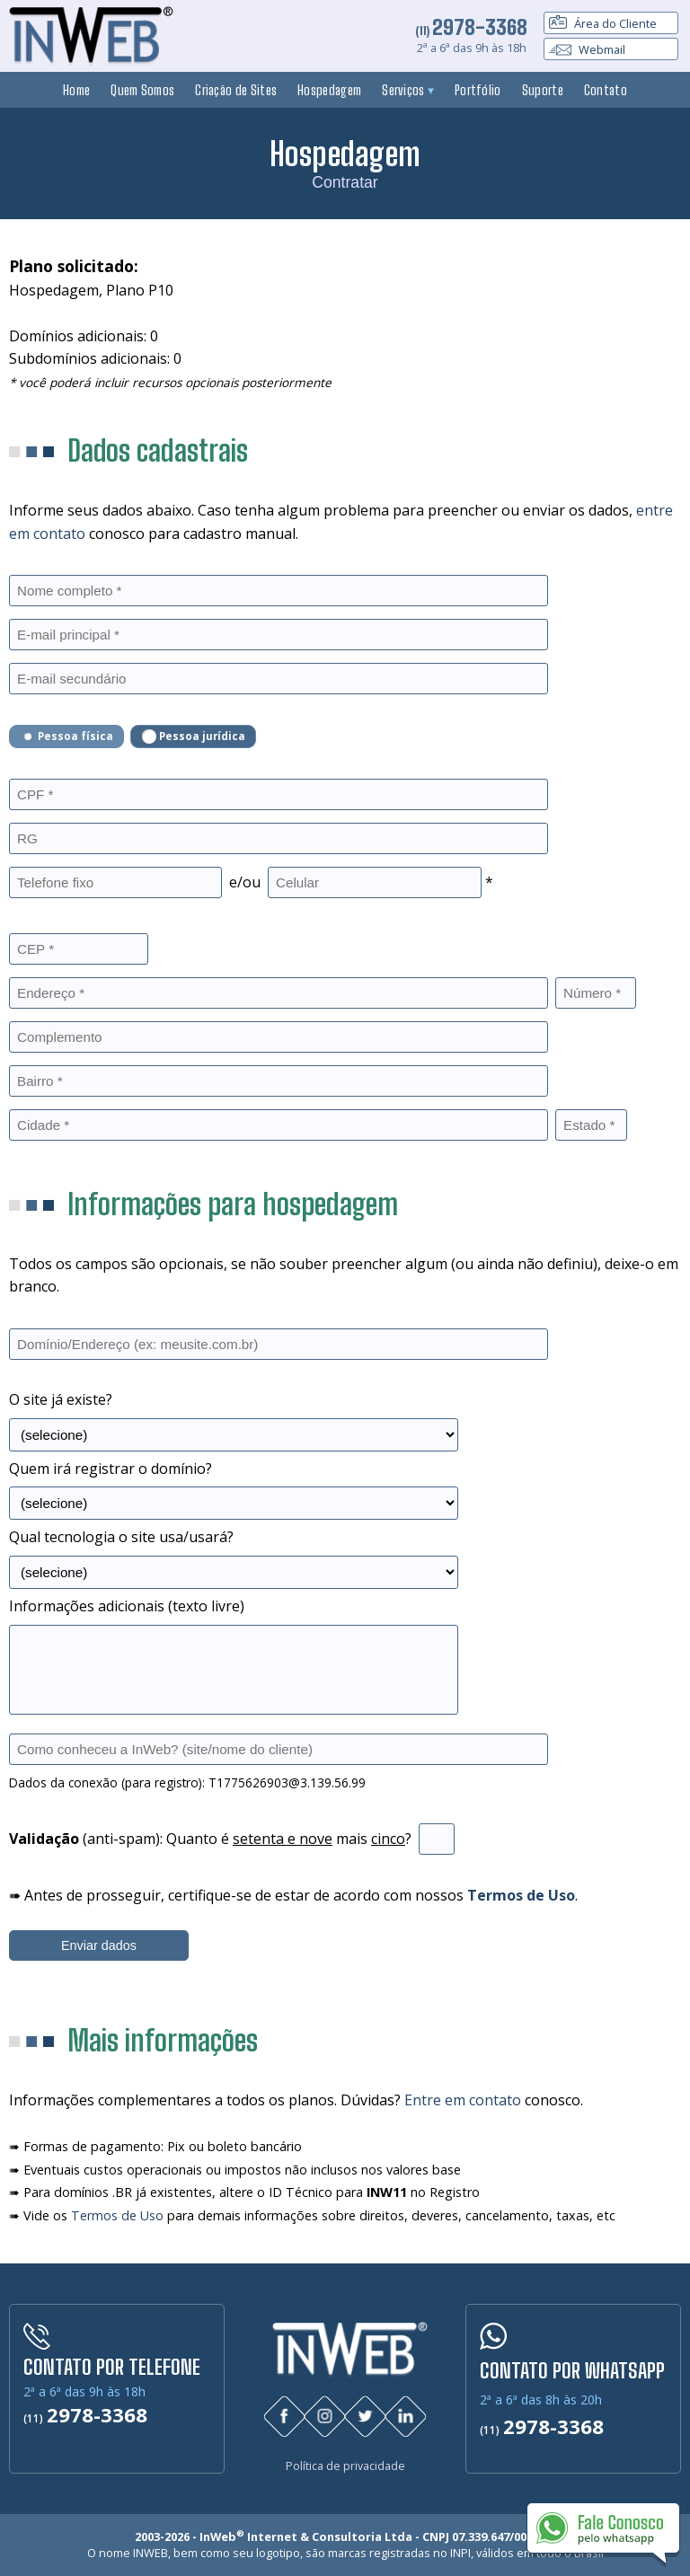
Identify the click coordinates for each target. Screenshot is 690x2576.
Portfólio (478, 90)
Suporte (542, 90)
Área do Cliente (603, 23)
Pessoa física (67, 736)
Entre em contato (462, 2100)
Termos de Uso (117, 2215)
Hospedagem (329, 90)
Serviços (408, 90)
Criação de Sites (236, 90)
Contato (605, 90)
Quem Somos (142, 90)
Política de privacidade (345, 2463)
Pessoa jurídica (193, 736)
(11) (471, 30)
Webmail (587, 49)
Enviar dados (99, 1945)
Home (76, 90)
